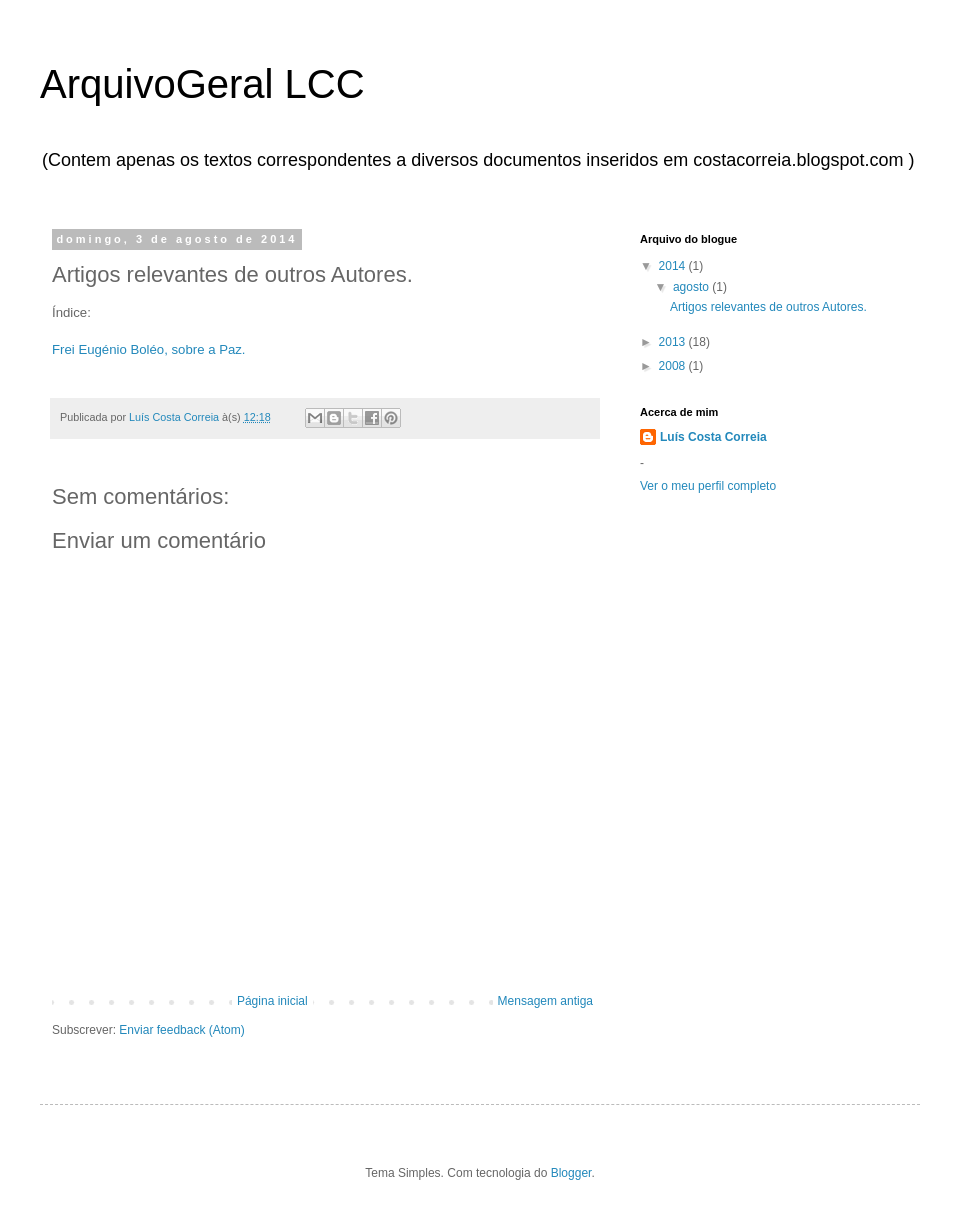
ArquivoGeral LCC (202, 84)
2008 (674, 366)
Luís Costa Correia (713, 437)
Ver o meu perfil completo (708, 486)
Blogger (571, 1173)
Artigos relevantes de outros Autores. (768, 307)
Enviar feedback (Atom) (181, 1030)
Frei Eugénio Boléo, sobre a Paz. (149, 349)
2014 (674, 266)
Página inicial (272, 1001)
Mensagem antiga (545, 1001)
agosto (692, 287)
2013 (674, 342)
